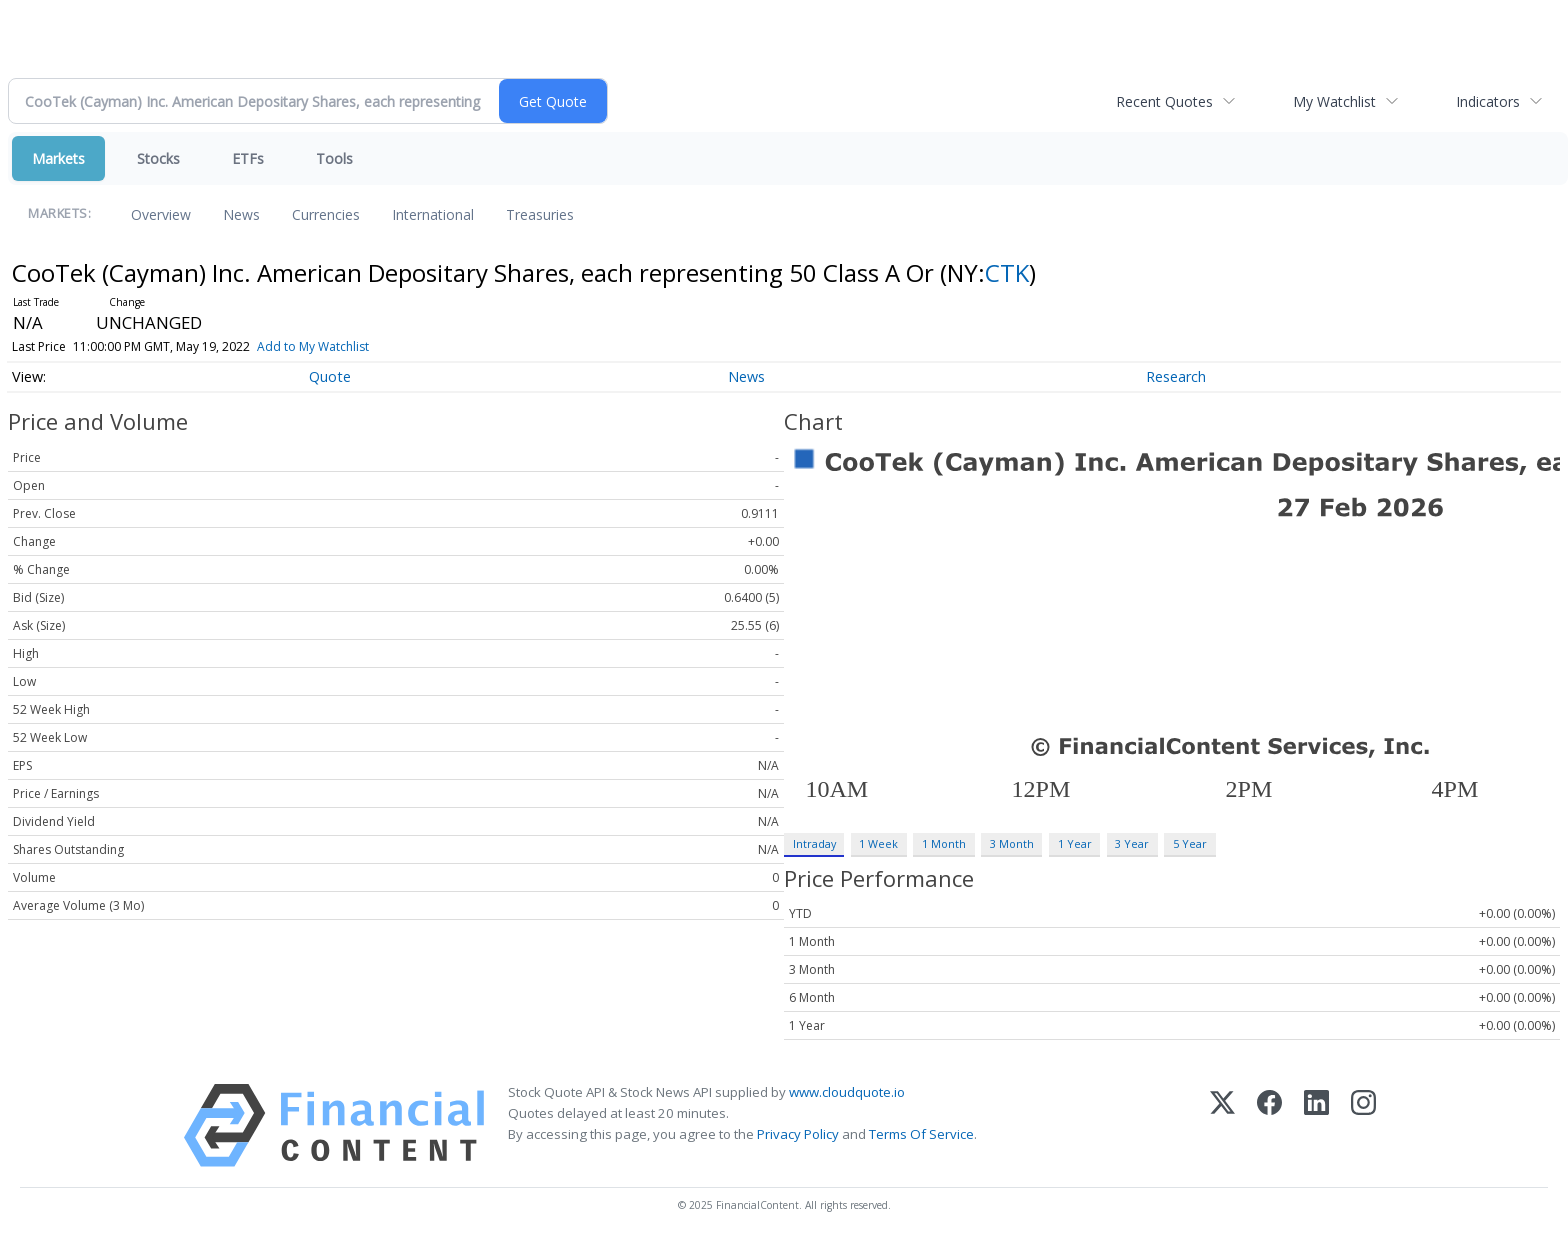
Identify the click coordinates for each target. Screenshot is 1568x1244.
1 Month (944, 843)
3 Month (1012, 843)
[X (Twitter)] (1222, 1125)
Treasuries (540, 214)
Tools (334, 158)
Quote (330, 376)
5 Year (1190, 843)
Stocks (158, 158)
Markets (58, 158)
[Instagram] (1363, 1125)
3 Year (1132, 843)
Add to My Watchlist (313, 346)
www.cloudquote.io (847, 1092)
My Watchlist (1334, 101)
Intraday (814, 843)
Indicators (1488, 101)
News (241, 214)
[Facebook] (1269, 1125)
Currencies (326, 214)
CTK (1007, 272)
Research (1176, 376)
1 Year (1075, 843)
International (433, 214)
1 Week (878, 843)
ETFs (248, 158)
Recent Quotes (1164, 101)
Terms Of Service (921, 1134)
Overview (161, 214)
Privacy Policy (798, 1134)
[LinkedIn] (1316, 1125)
